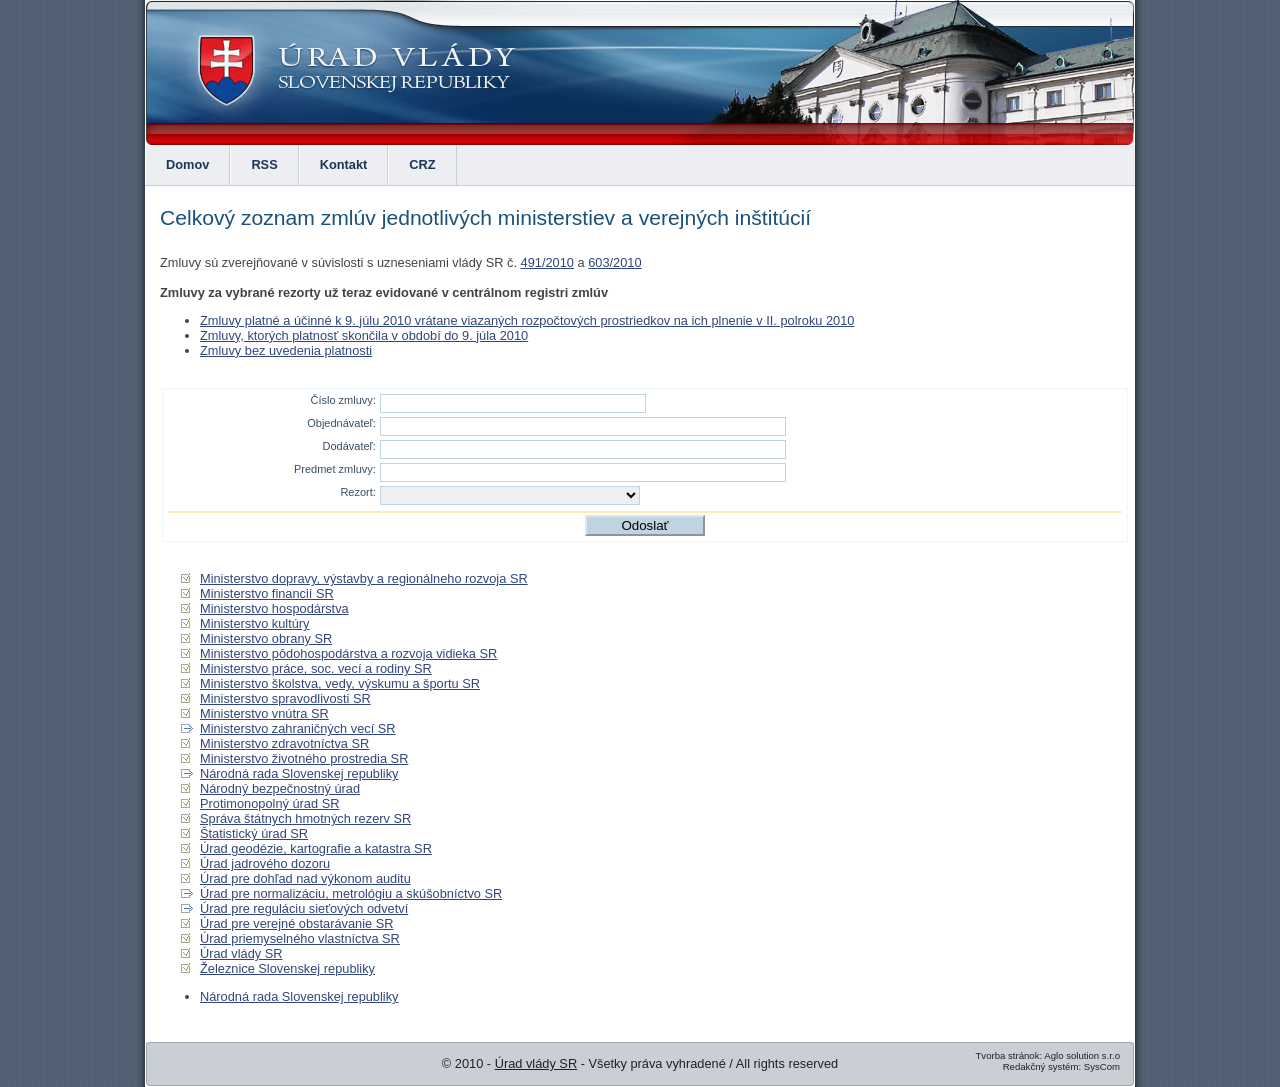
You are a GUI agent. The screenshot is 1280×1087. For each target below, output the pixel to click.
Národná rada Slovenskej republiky (299, 773)
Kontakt (344, 164)
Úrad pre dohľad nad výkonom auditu (305, 878)
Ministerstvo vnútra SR (264, 713)
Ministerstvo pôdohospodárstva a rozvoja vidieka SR (348, 653)
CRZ (422, 164)
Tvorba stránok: (1008, 1055)
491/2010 (547, 262)
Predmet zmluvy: (335, 469)
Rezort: (357, 492)
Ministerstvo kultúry (255, 623)
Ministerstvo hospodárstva (274, 608)
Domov (187, 164)
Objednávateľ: (341, 423)
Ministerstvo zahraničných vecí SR (298, 728)
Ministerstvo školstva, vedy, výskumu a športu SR (340, 683)
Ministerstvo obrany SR (266, 638)
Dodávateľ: (349, 446)
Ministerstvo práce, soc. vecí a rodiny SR (316, 668)
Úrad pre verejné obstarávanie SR (296, 923)
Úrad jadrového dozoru (265, 863)
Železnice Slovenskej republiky (287, 968)
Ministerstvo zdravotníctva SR (284, 743)
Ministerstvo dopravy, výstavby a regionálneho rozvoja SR (364, 578)
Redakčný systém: (1042, 1066)
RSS (264, 164)
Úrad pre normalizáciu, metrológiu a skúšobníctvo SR (351, 893)
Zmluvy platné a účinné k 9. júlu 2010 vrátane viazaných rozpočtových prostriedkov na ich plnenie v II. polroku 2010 (527, 320)
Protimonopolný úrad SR (269, 803)
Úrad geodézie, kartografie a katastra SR (316, 848)
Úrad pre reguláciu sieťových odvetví (304, 908)
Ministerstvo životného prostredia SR (304, 758)
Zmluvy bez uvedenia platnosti (286, 350)
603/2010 (614, 262)
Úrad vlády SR (241, 953)
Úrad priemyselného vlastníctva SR (300, 938)
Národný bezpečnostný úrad (280, 788)
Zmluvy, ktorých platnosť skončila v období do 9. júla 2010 (364, 335)
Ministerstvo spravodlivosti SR (285, 698)
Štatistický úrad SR (254, 833)
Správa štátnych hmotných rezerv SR (305, 818)
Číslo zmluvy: (342, 400)
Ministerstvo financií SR (267, 593)
